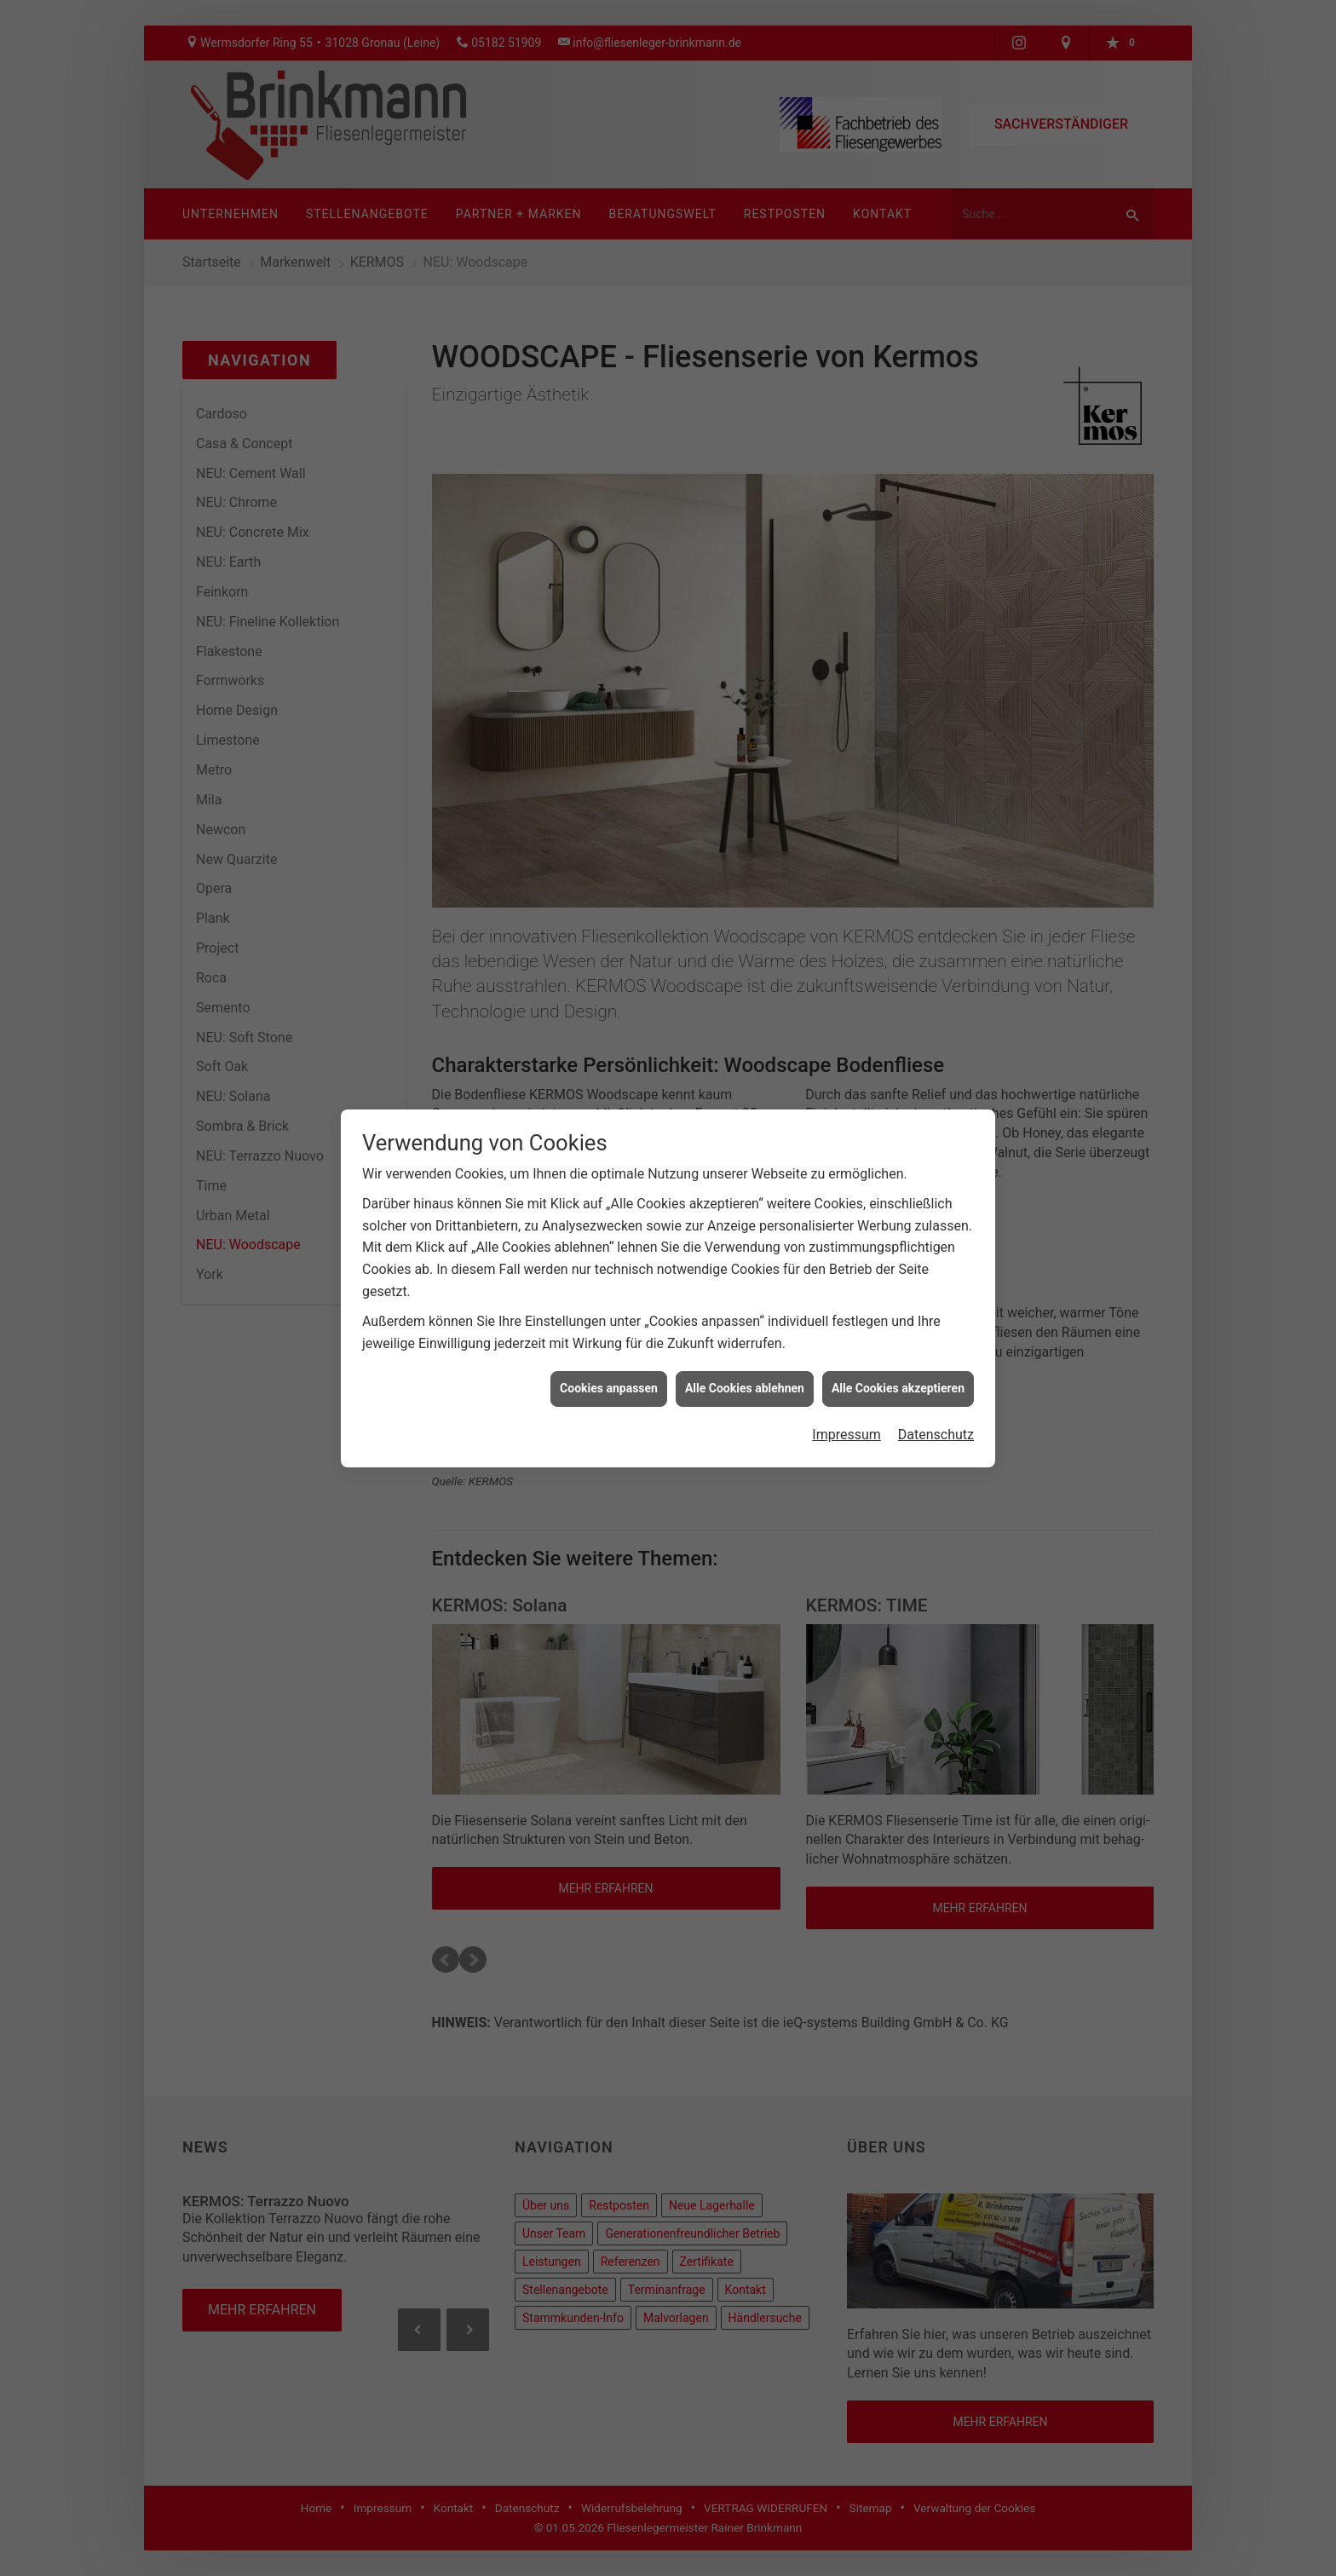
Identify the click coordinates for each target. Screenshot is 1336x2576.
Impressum (846, 1434)
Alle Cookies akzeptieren (898, 1388)
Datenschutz (936, 1434)
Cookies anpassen (609, 1388)
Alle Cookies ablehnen (744, 1388)
